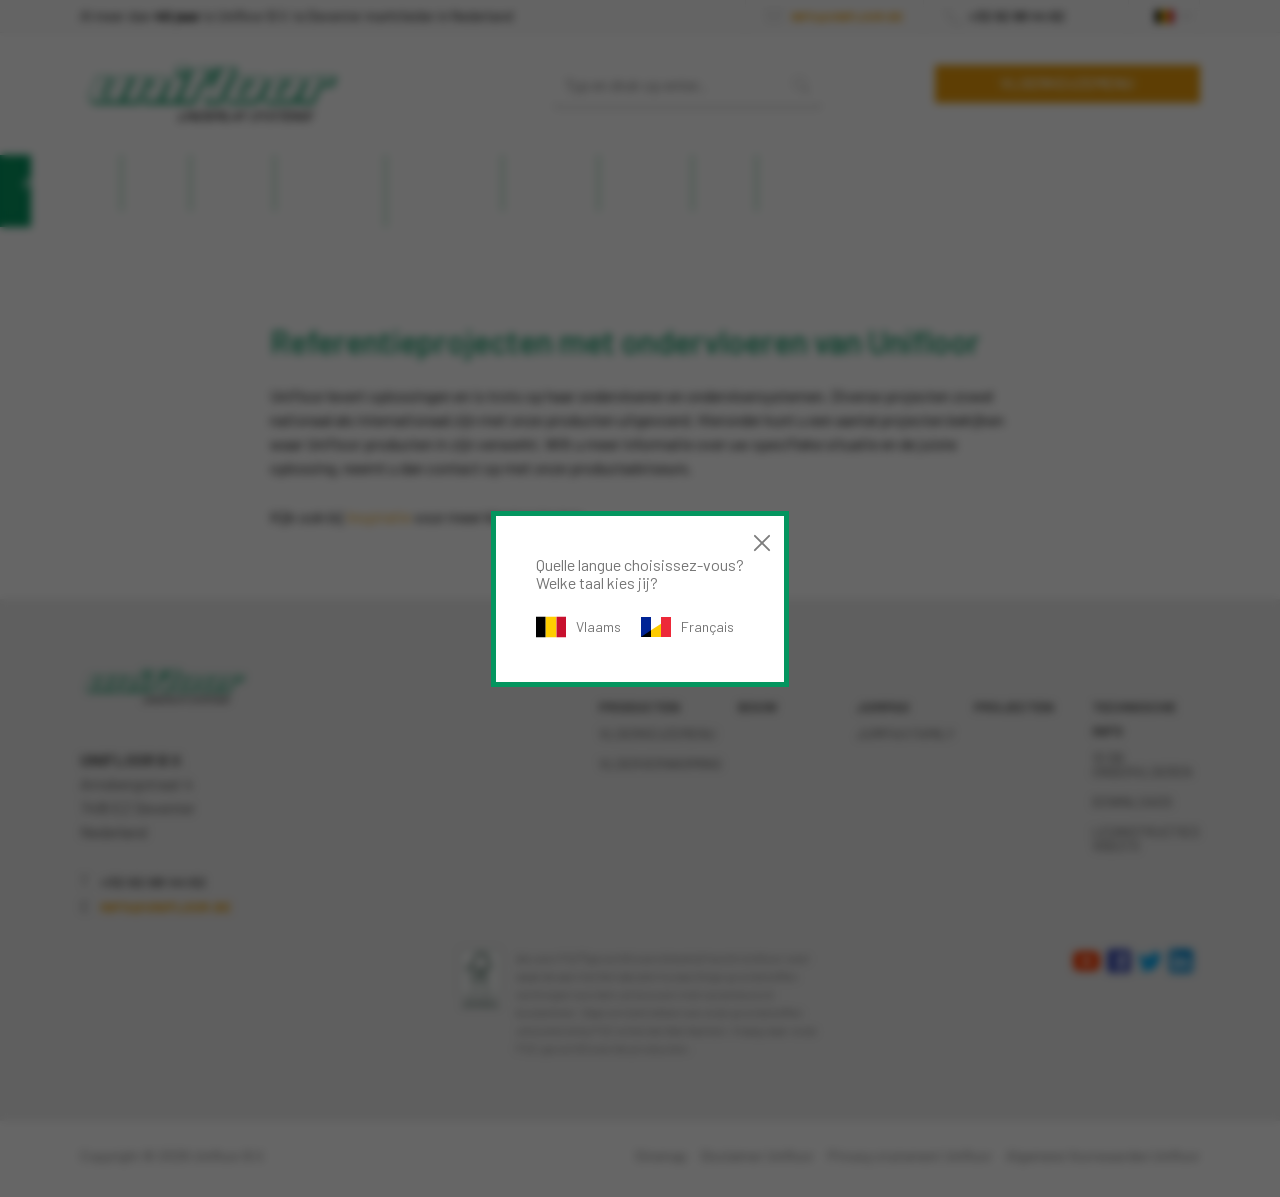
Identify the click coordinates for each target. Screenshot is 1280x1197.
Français (687, 627)
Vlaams (578, 627)
